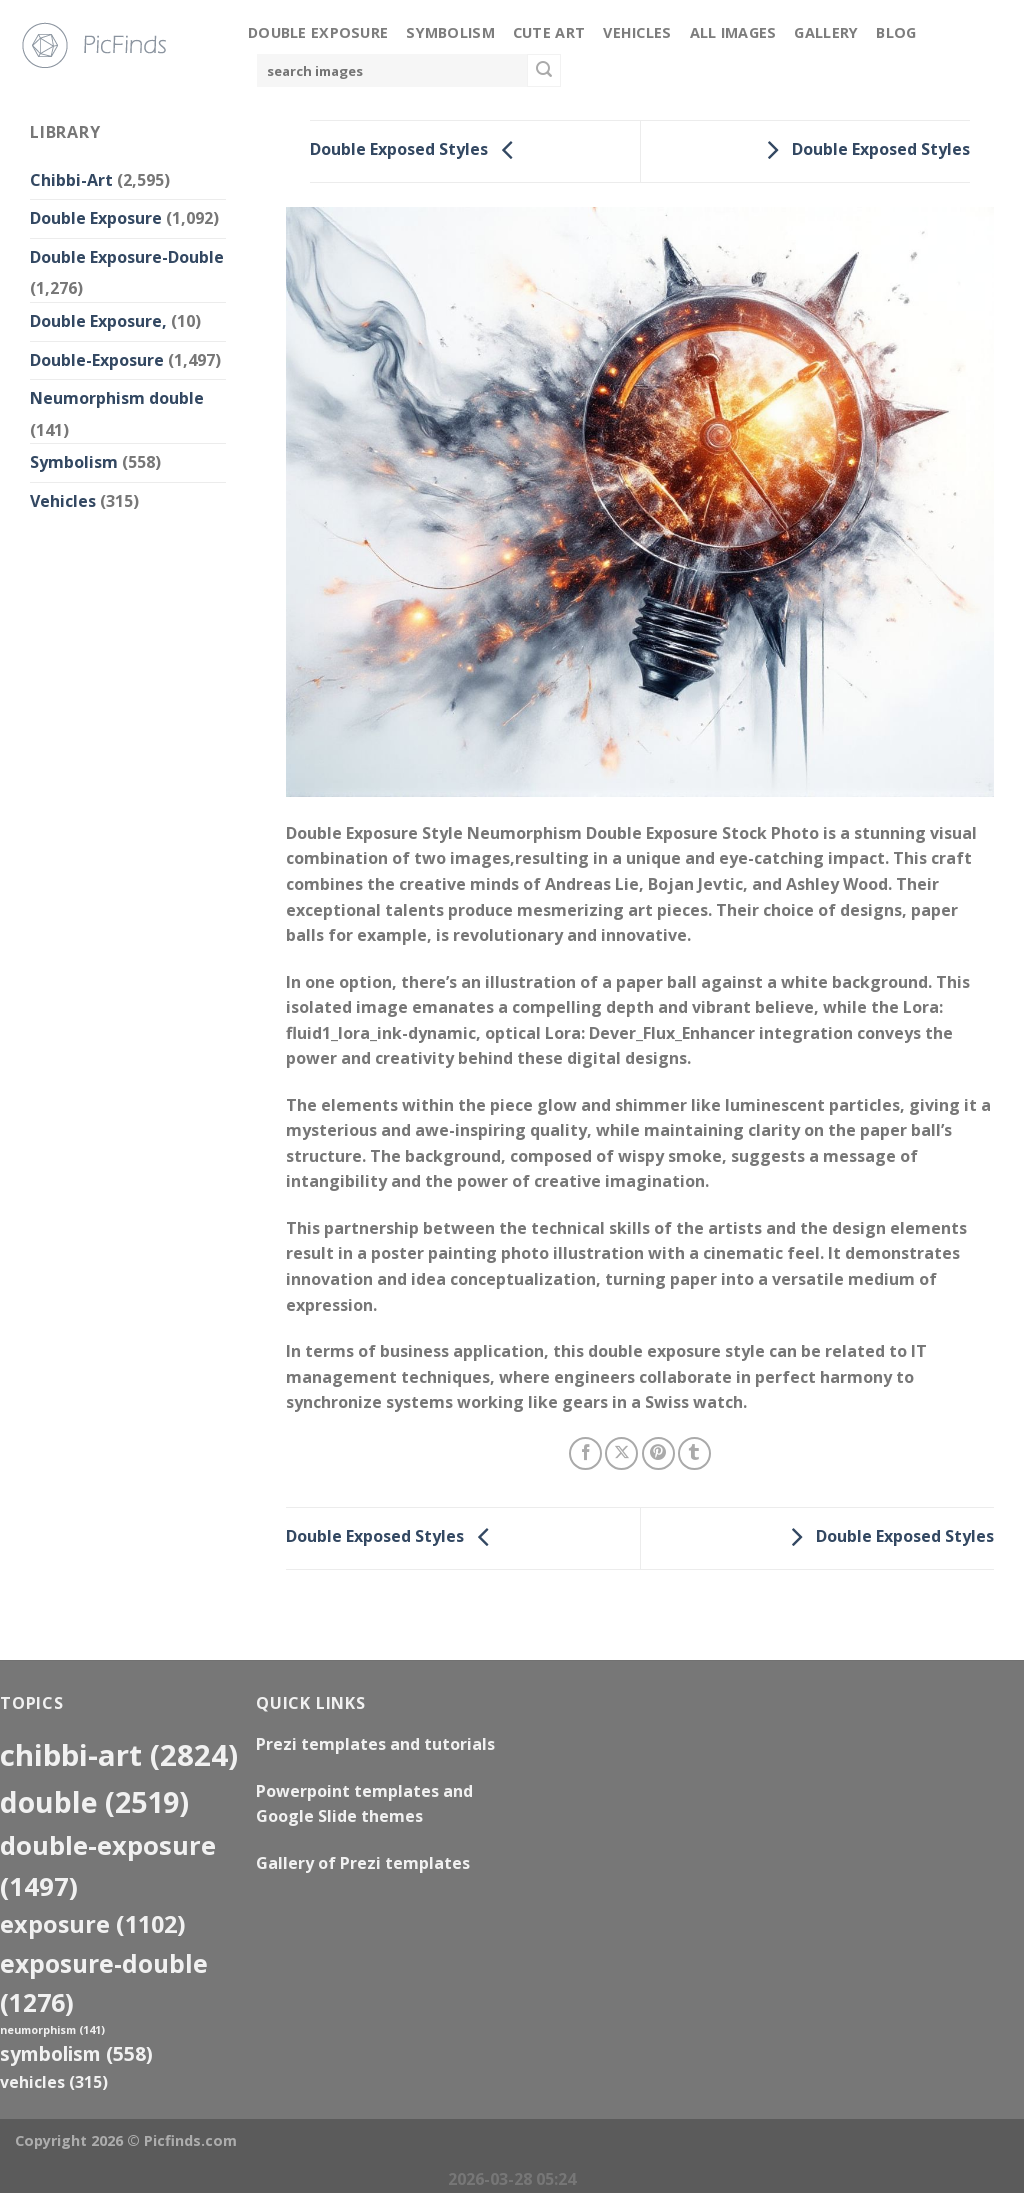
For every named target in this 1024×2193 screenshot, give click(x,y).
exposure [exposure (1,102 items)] (93, 1924)
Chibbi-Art (71, 180)
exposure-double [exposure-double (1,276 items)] (104, 1983)
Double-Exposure (97, 360)
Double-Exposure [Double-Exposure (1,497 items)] (108, 1865)
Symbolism (450, 32)
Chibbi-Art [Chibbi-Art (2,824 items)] (119, 1755)
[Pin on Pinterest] (658, 1453)
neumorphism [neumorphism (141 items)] (52, 2030)
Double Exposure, (98, 321)
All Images (733, 32)
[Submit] (544, 71)
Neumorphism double (117, 398)
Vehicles (637, 32)
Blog (896, 32)
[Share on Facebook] (585, 1453)
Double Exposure (318, 32)
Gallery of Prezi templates (363, 1863)
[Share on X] (621, 1453)
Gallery (826, 32)
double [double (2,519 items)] (94, 1801)
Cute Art (549, 32)
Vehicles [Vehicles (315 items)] (54, 2082)
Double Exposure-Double (127, 257)
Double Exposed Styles (417, 150)
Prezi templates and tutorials (375, 1744)
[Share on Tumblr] (694, 1453)
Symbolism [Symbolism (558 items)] (76, 2053)
